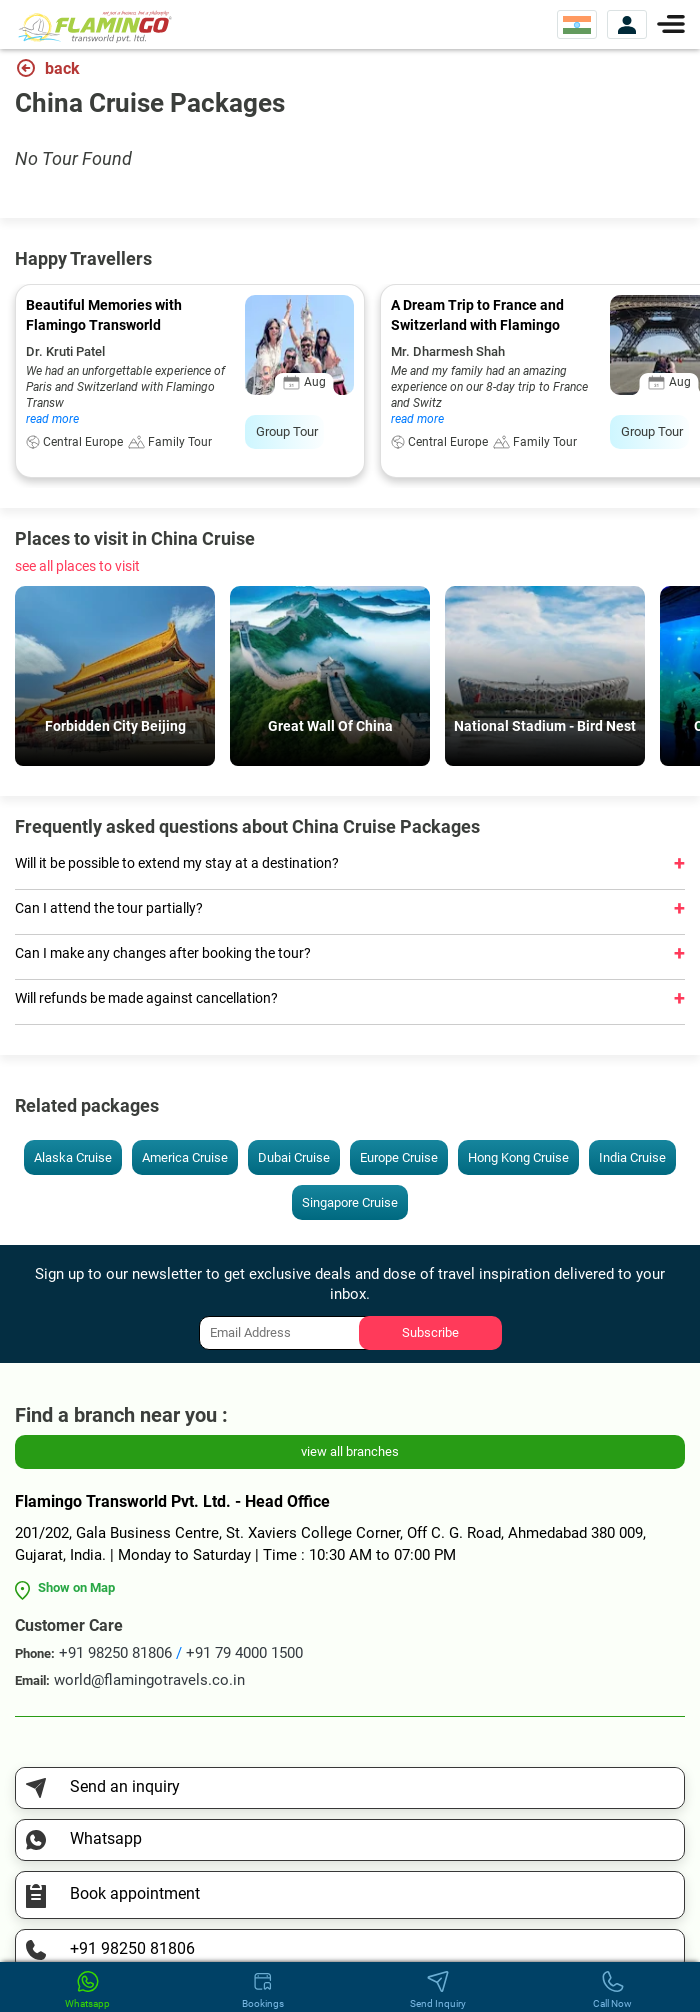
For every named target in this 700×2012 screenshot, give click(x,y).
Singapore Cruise (350, 1202)
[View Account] (627, 24)
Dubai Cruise (294, 1157)
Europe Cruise (399, 1157)
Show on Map (76, 1587)
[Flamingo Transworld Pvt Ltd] (95, 25)
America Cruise (185, 1157)
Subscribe (430, 1332)
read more (52, 419)
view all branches (350, 1451)
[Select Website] (577, 24)
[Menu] (671, 22)
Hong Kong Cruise (518, 1157)
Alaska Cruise (73, 1157)
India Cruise (632, 1157)
